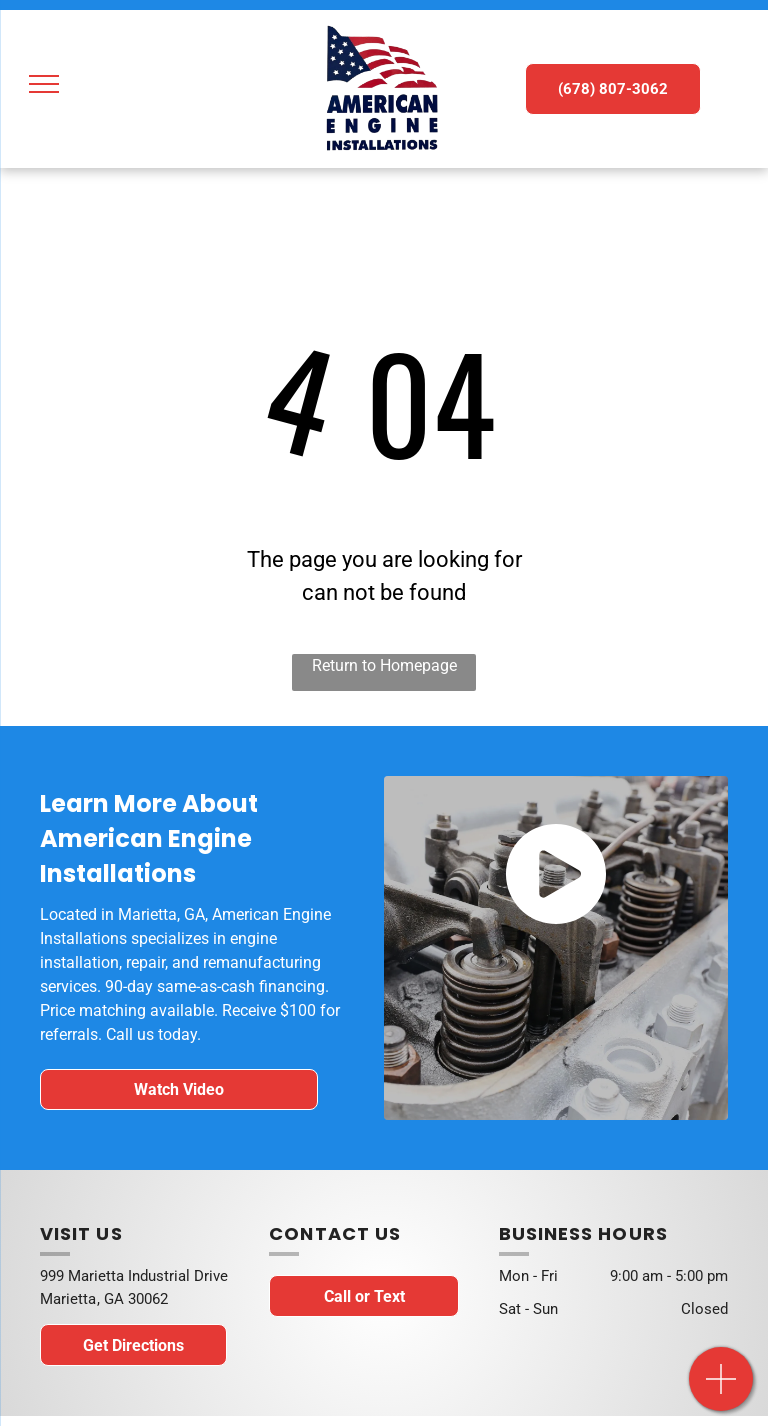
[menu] (44, 84)
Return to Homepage (384, 665)
